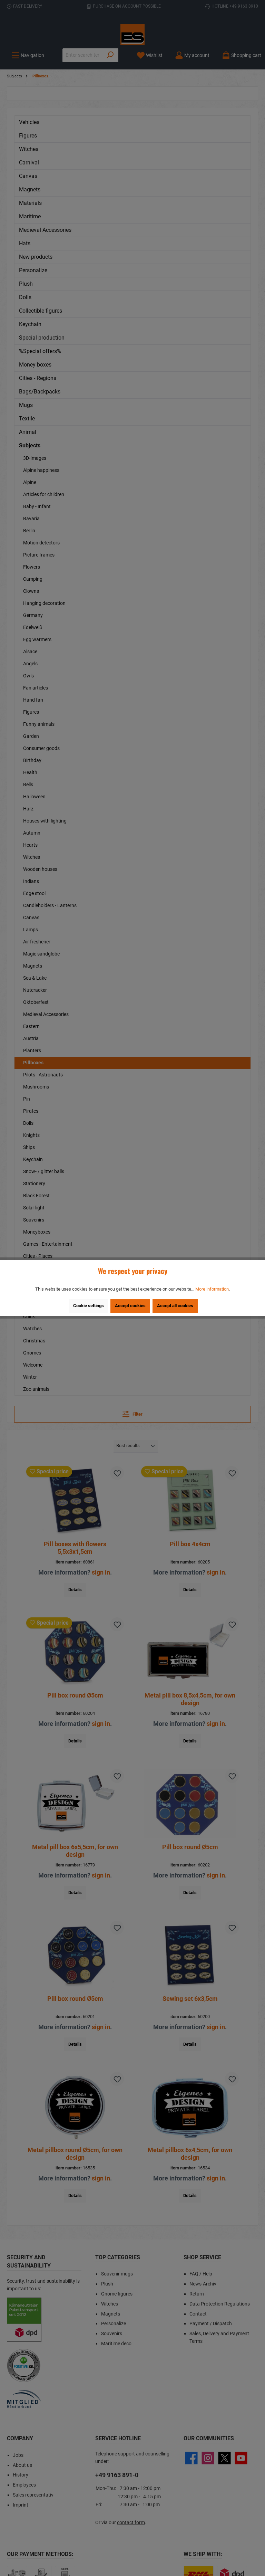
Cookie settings (88, 1305)
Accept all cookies (175, 1305)
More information (212, 1289)
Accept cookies (130, 1305)
